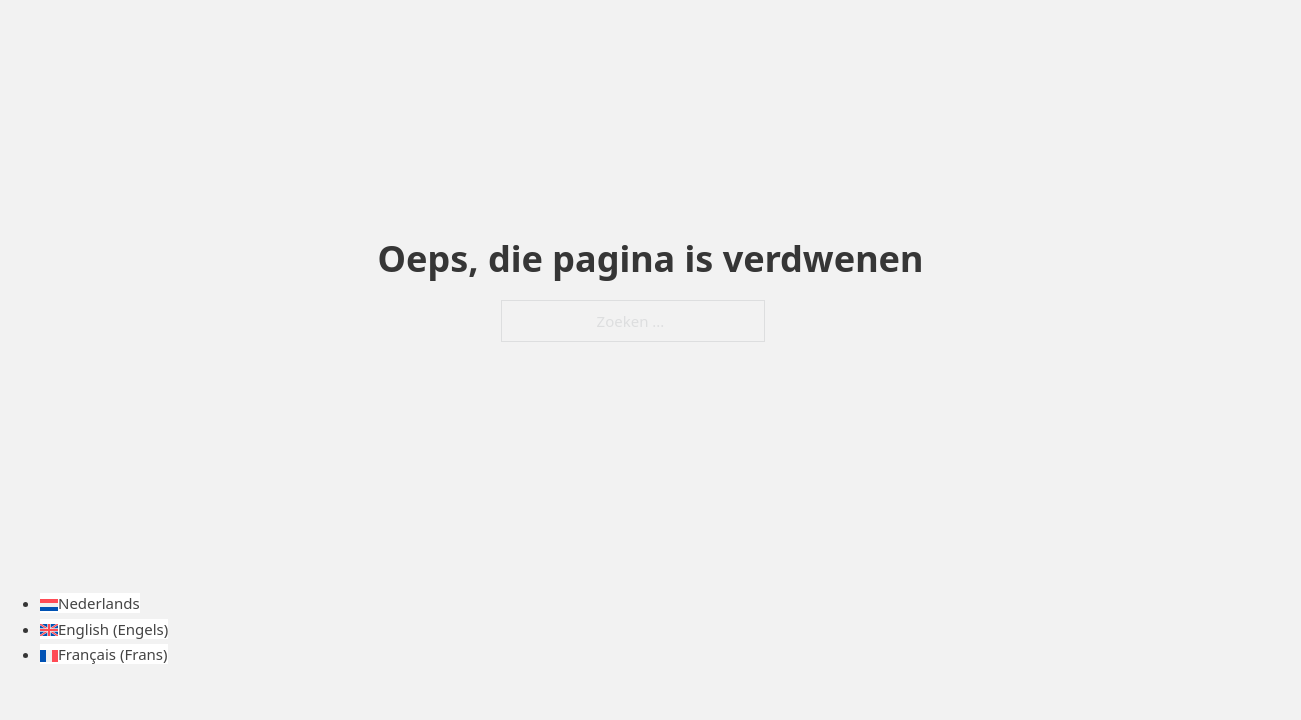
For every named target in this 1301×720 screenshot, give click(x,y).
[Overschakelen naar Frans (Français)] (104, 654)
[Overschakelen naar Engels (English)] (104, 629)
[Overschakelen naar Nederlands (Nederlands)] (90, 603)
